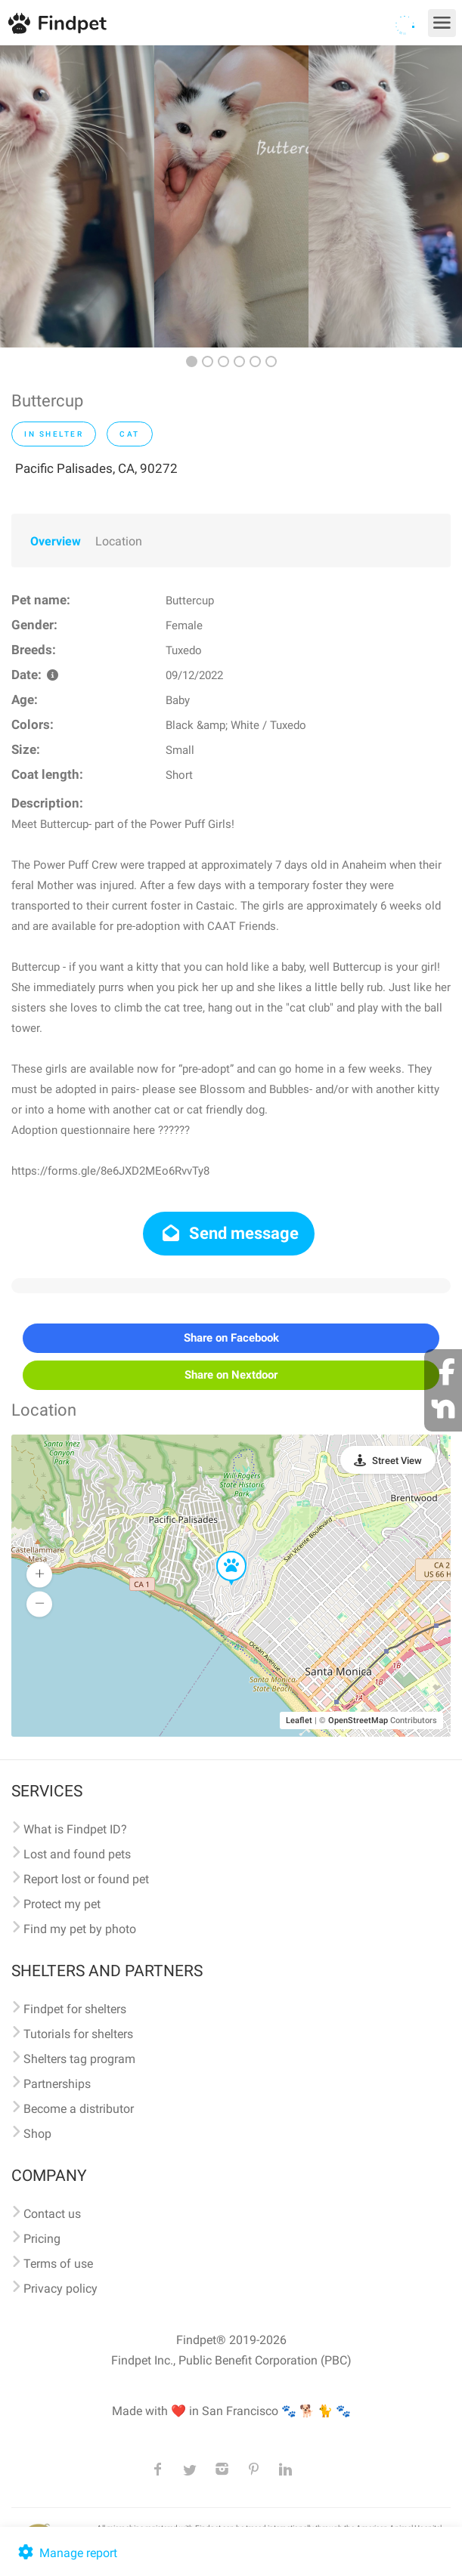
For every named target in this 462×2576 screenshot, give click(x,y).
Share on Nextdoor (231, 1375)
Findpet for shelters (74, 2009)
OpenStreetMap (358, 1720)
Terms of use (58, 2263)
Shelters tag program (79, 2059)
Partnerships (57, 2084)
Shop (37, 2134)
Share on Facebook (231, 1338)
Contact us (52, 2214)
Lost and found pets (77, 1854)
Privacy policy (60, 2288)
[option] (77, 196)
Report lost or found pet (86, 1879)
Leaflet (299, 1720)
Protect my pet (62, 1904)
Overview (55, 541)
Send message (229, 1233)
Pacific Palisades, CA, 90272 (96, 468)
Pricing (41, 2239)
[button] (220, 1551)
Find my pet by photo (79, 1929)
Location (118, 541)
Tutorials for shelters (78, 2034)
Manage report (66, 2553)
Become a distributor (78, 2109)
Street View (397, 1460)
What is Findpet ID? (75, 1829)
